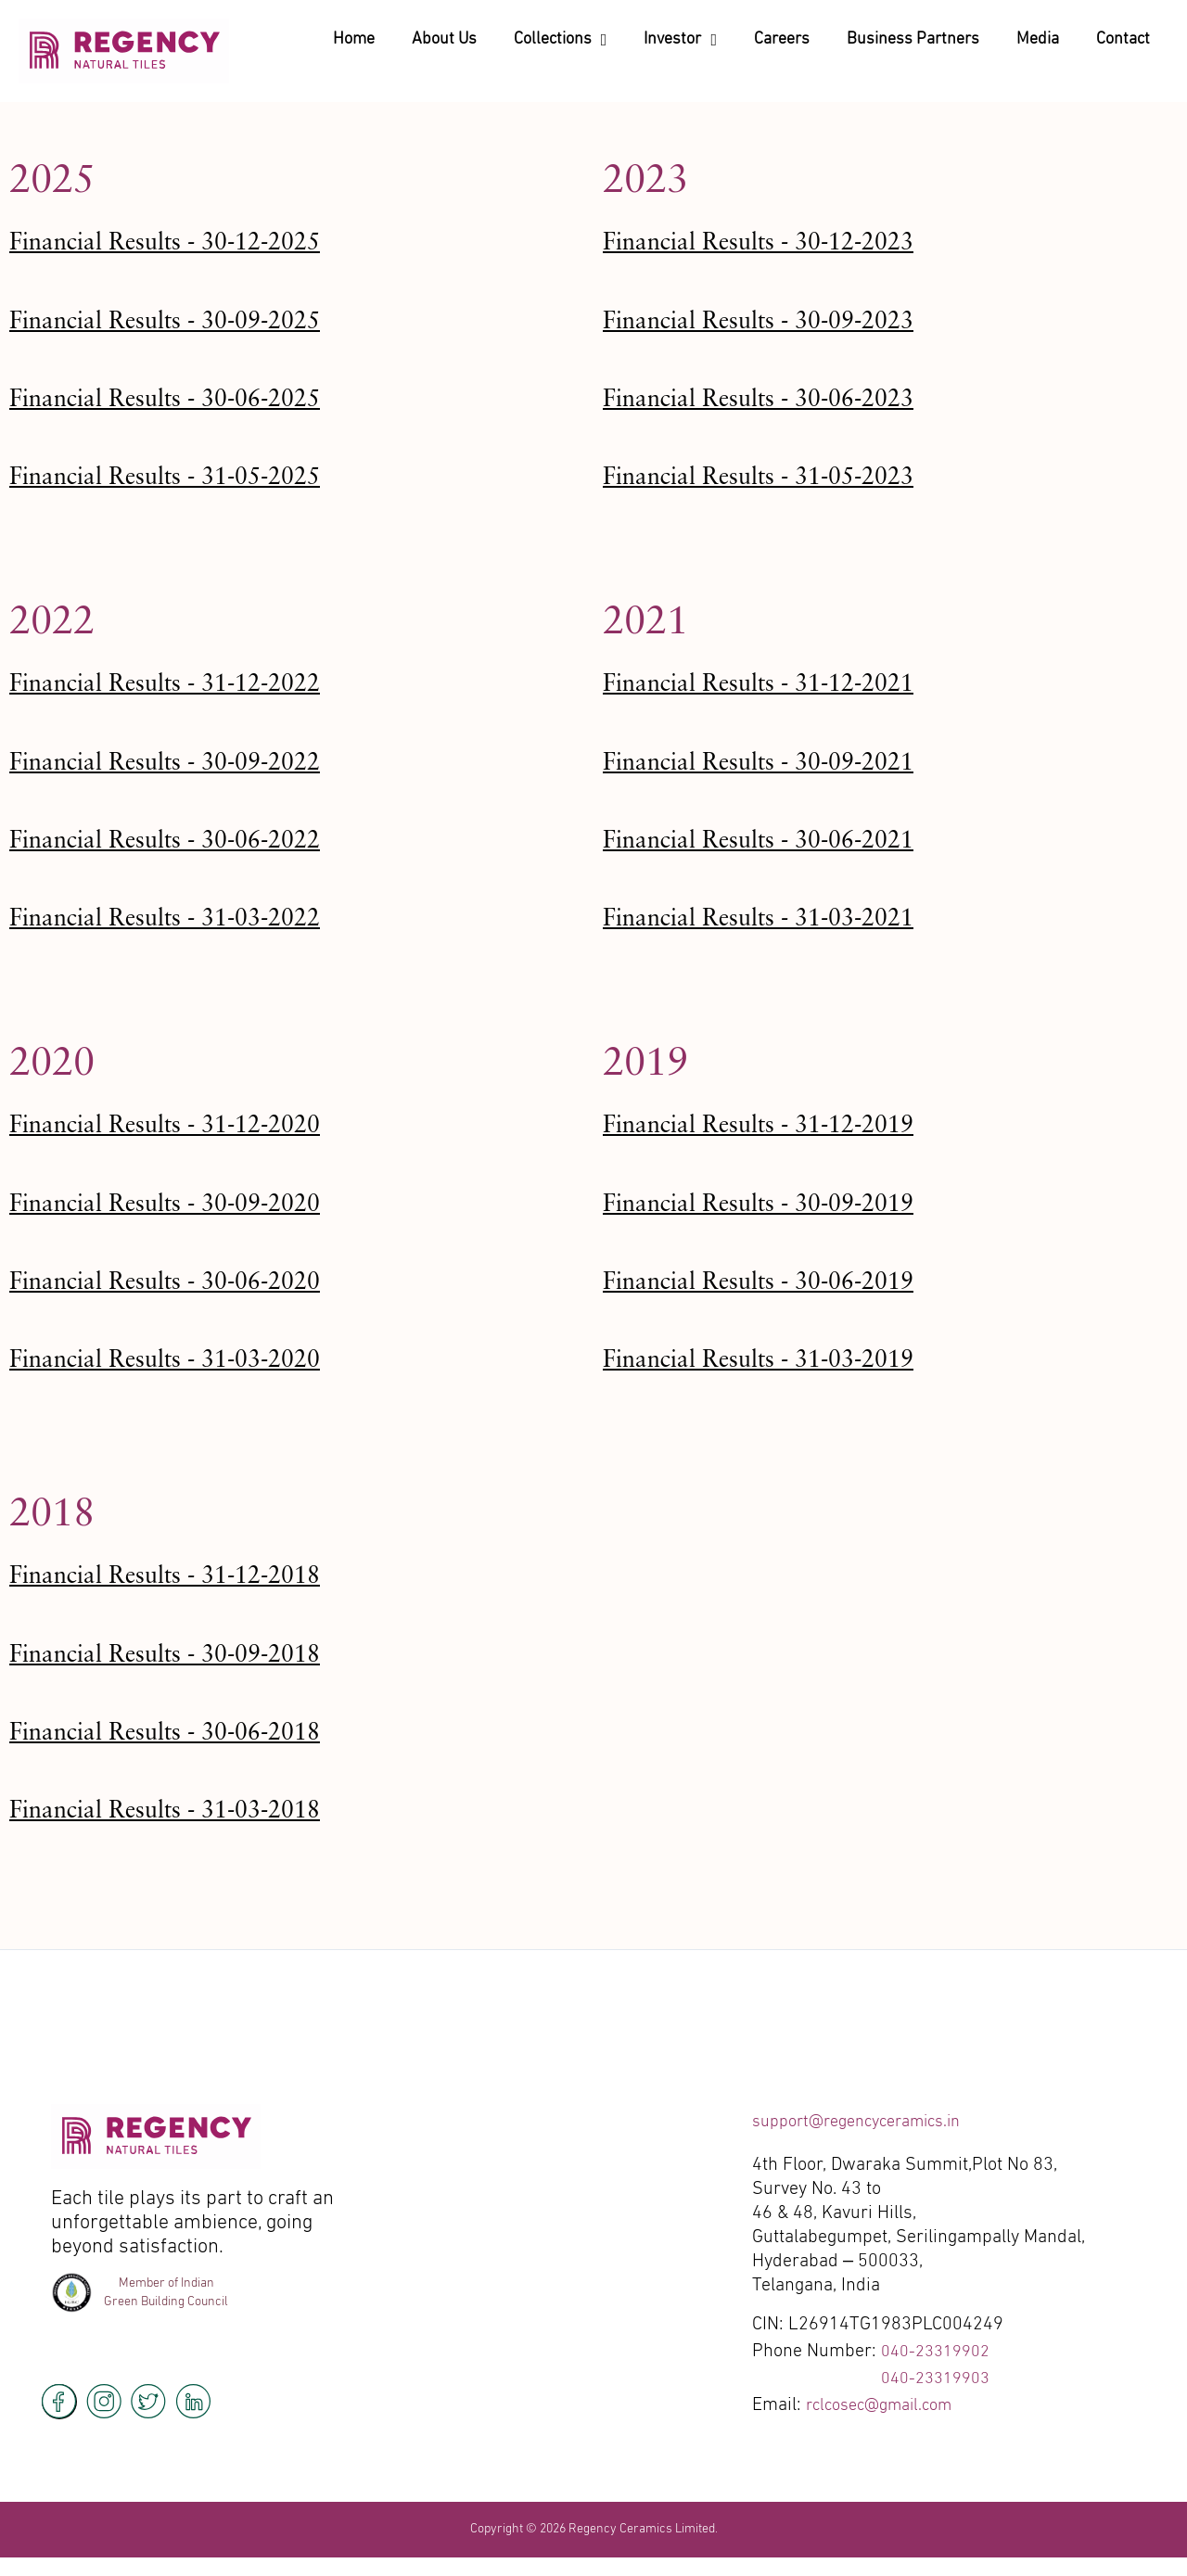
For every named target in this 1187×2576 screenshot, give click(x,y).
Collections (560, 39)
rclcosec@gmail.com (887, 2405)
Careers (782, 39)
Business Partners (913, 39)
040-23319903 (940, 2378)
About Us (444, 39)
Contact (1123, 39)
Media (1037, 39)
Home (354, 39)
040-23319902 (940, 2351)
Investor (680, 39)
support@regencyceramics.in (868, 2122)
